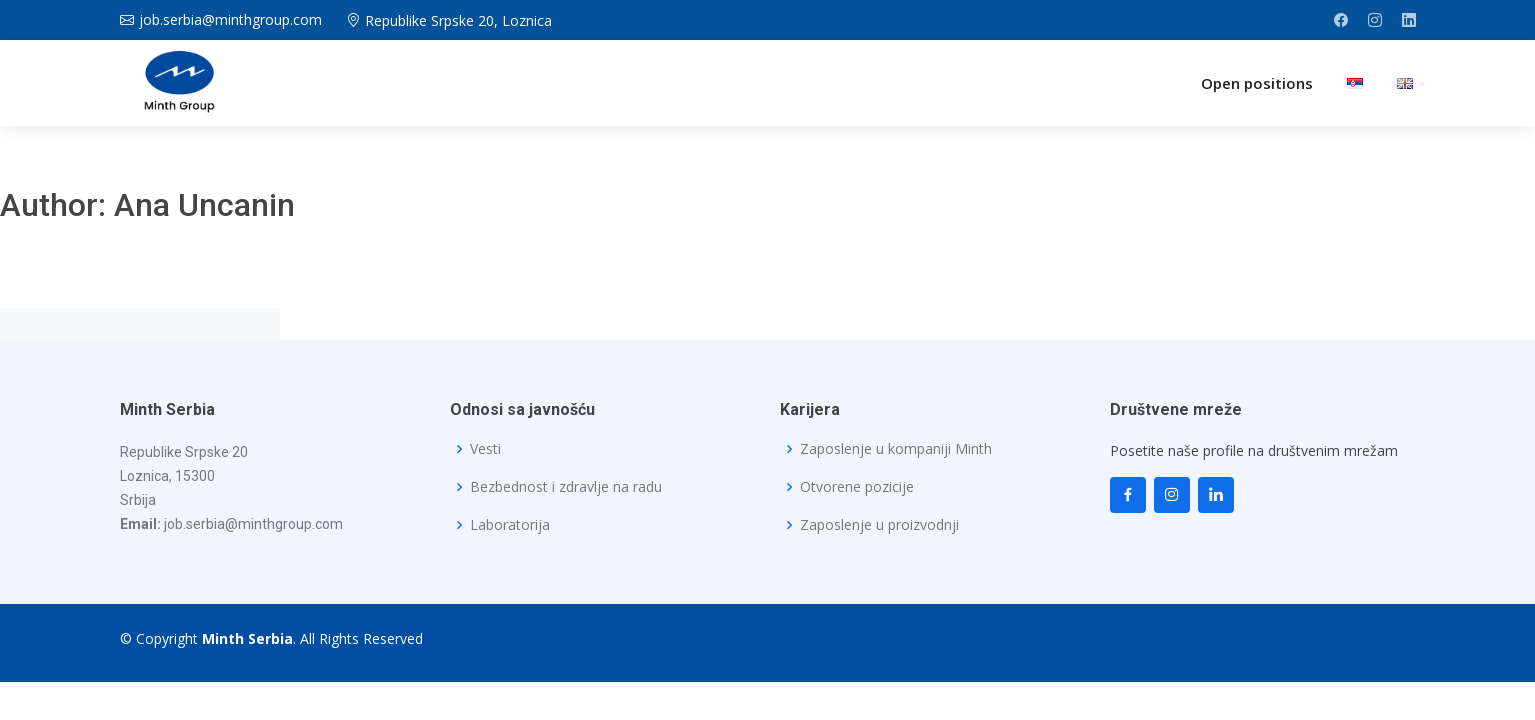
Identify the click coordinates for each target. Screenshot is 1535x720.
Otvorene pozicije (857, 487)
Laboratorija (510, 525)
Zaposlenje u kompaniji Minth (896, 449)
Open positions (1257, 83)
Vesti (485, 449)
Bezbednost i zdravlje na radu (566, 487)
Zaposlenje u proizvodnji (879, 525)
